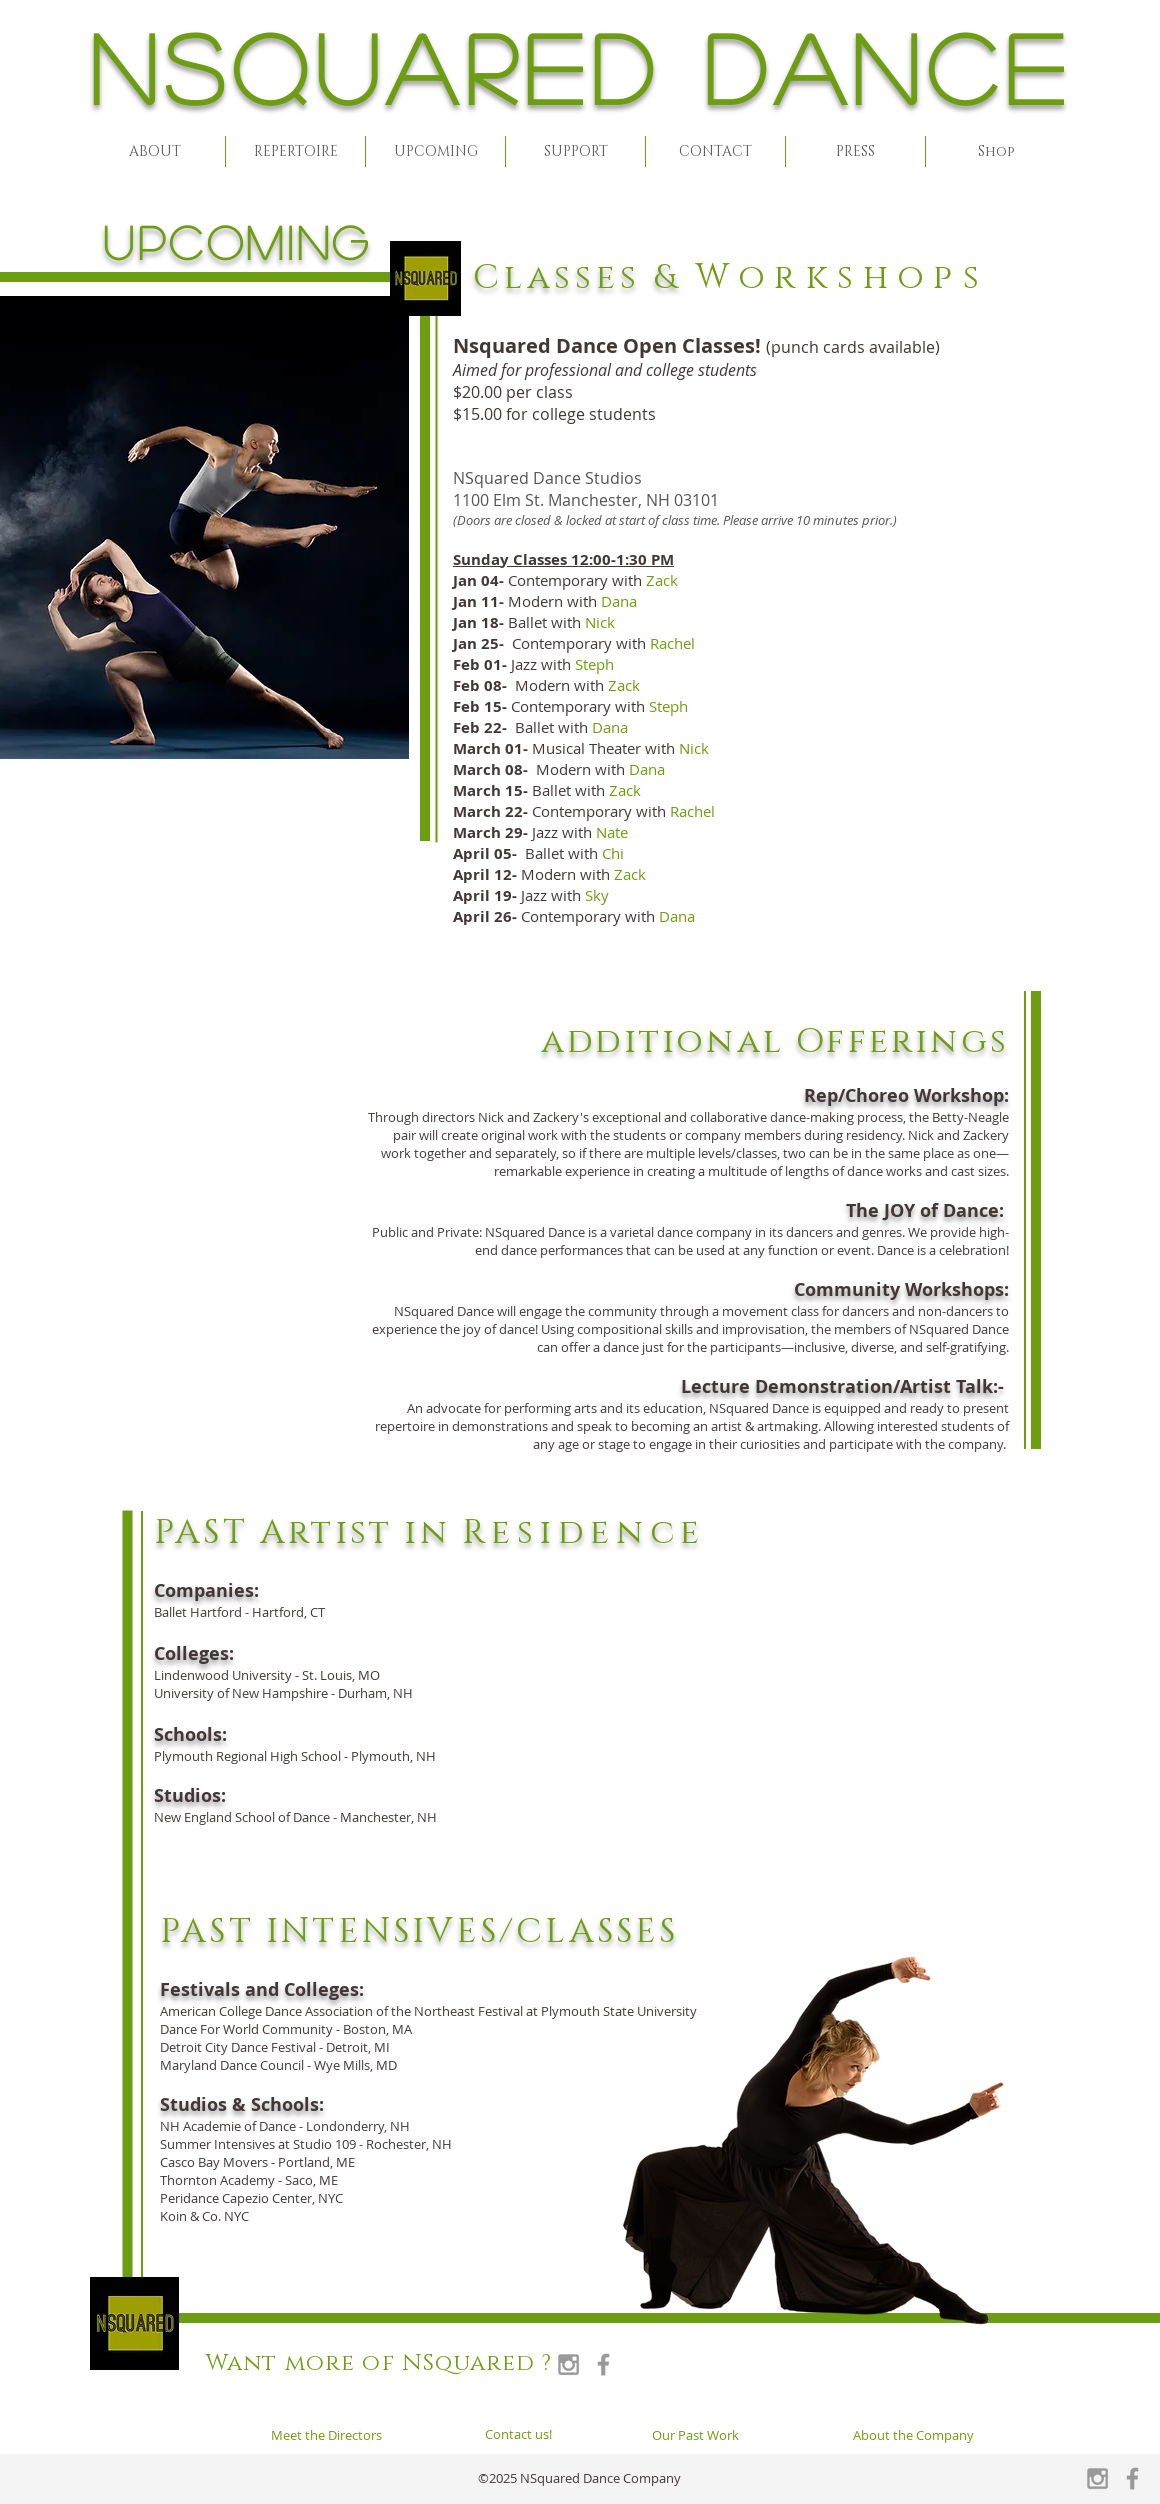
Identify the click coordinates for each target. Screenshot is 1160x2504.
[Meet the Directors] (326, 2435)
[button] (155, 151)
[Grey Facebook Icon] (603, 2364)
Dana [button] (619, 601)
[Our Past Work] (695, 2435)
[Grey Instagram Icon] (568, 2364)
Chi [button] (613, 853)
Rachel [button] (672, 643)
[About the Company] (913, 2435)
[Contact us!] (518, 2434)
